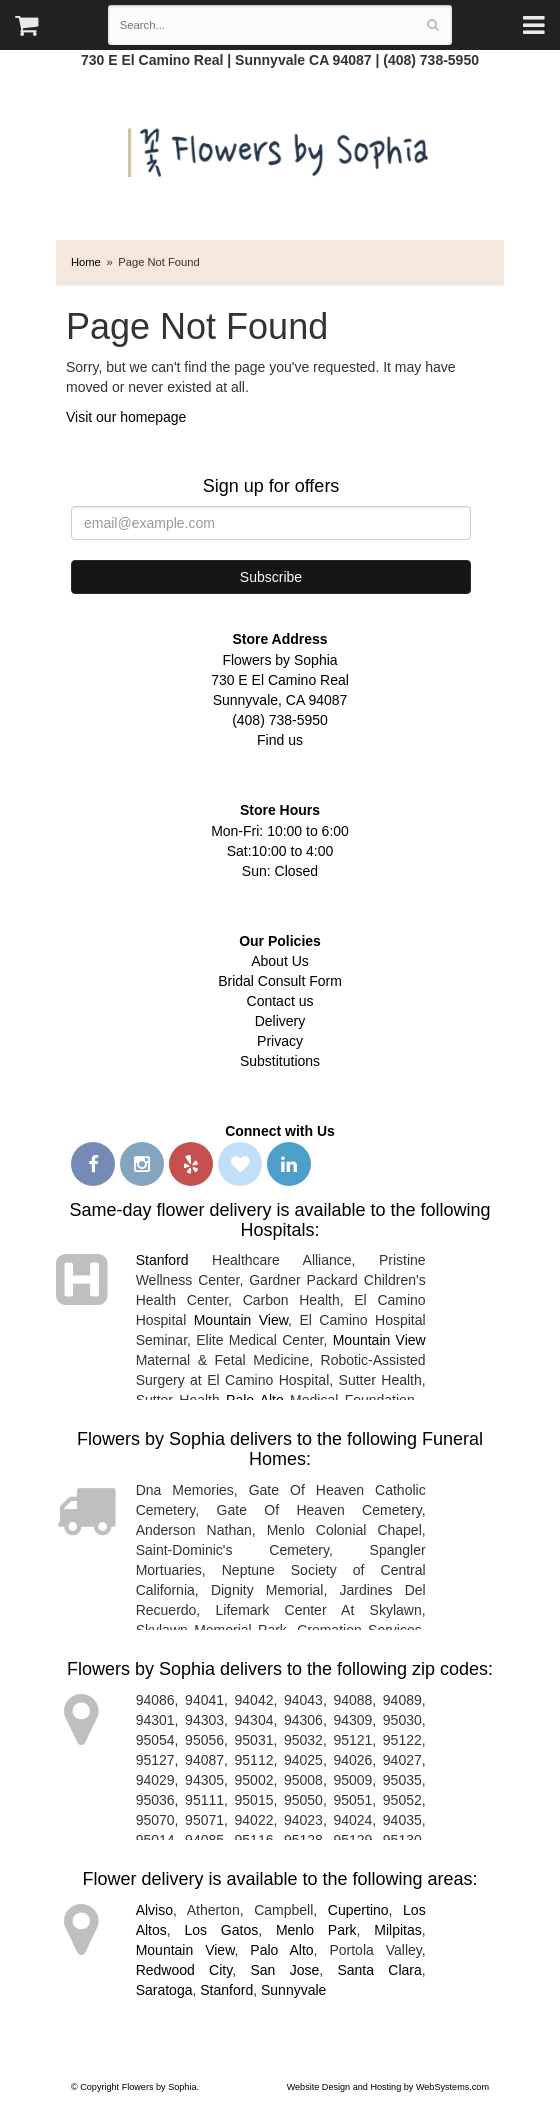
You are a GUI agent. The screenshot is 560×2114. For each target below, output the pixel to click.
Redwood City (184, 1970)
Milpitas (397, 1930)
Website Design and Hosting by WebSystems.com (388, 2087)
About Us (280, 961)
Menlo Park (316, 1930)
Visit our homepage (126, 417)
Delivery (280, 1021)
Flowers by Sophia (280, 147)
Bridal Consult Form (280, 981)
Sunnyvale (293, 1990)
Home (86, 262)
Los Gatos (221, 1930)
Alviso (154, 1910)
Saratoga (164, 1990)
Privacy (280, 1041)
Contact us (280, 1001)
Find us (280, 740)
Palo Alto (281, 1950)
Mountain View (241, 1320)
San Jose (284, 1970)
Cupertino (358, 1910)
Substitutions (280, 1061)
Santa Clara (379, 1970)
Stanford (162, 1260)
